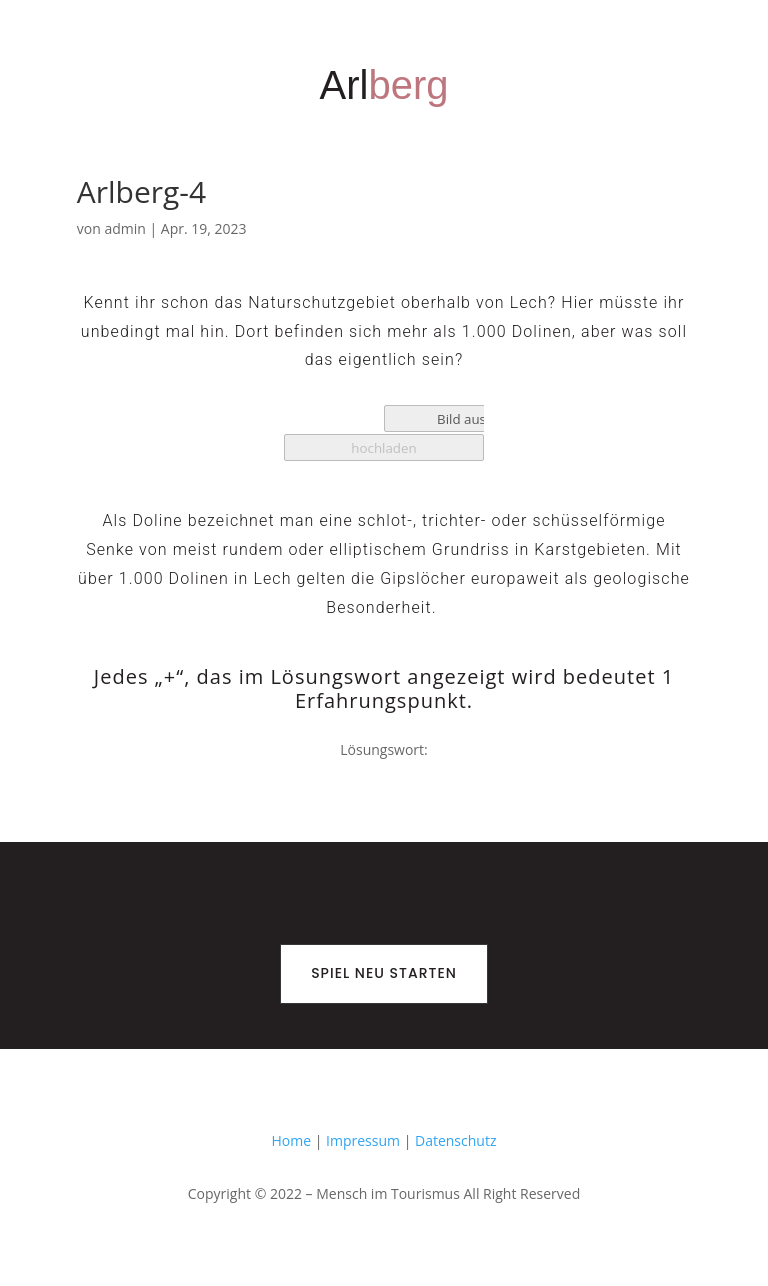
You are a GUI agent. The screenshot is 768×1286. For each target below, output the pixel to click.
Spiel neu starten (384, 973)
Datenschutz (455, 1140)
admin (124, 228)
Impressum (363, 1140)
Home (292, 1140)
